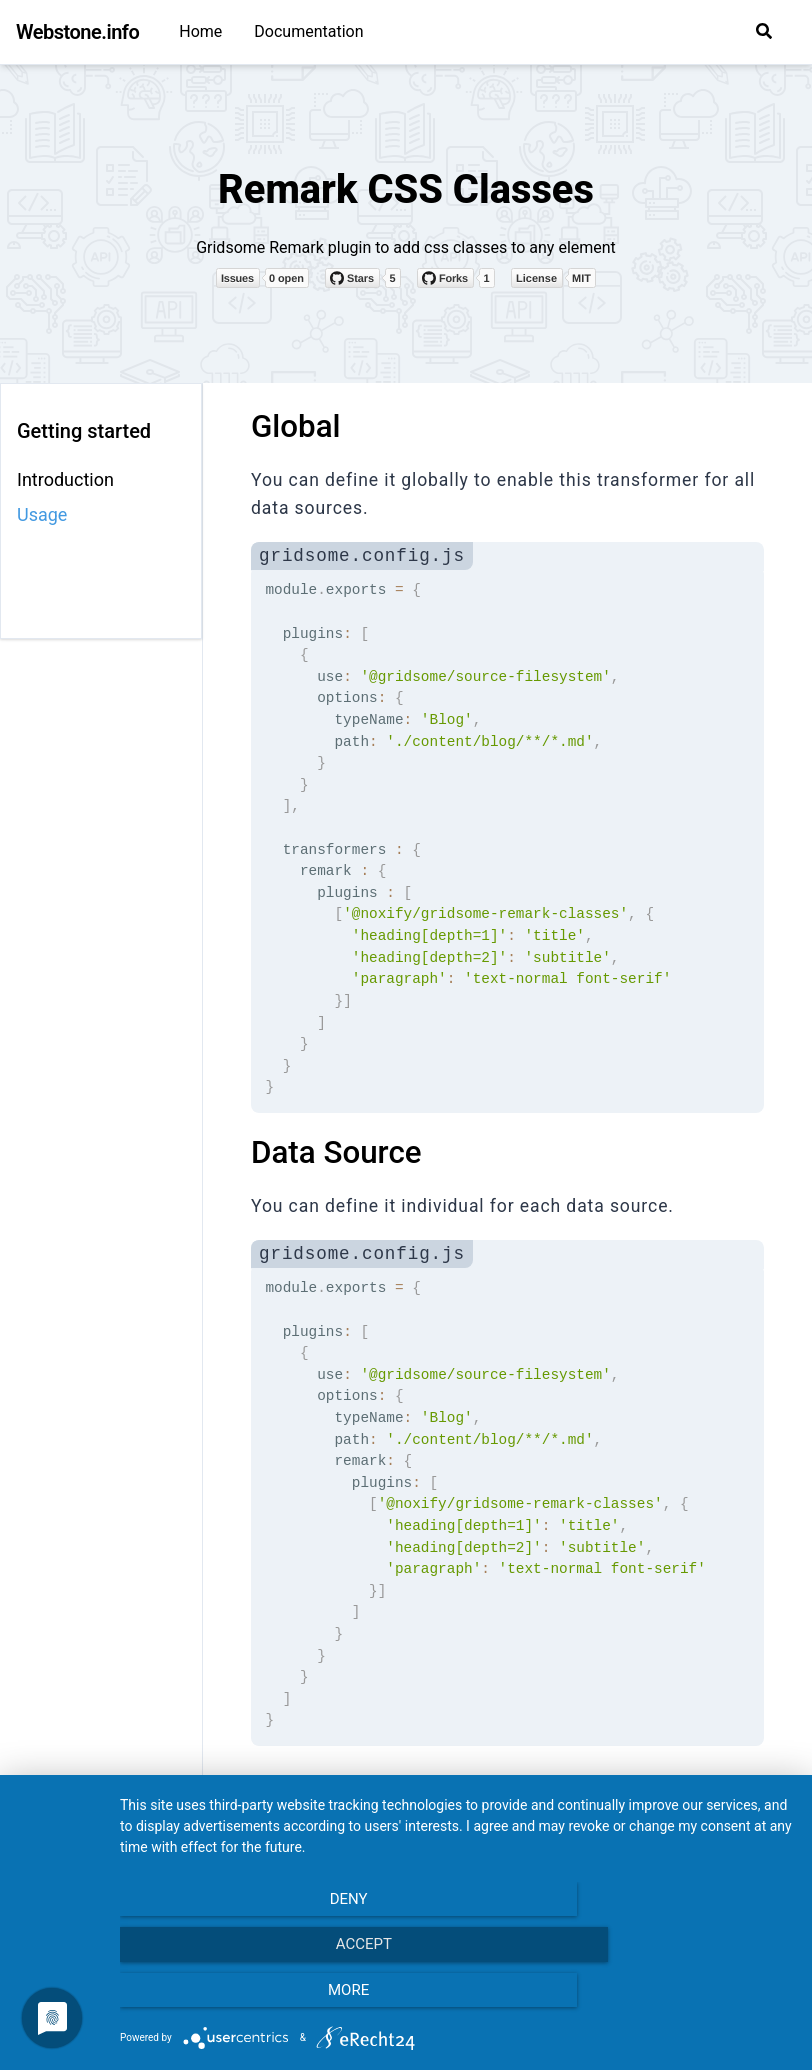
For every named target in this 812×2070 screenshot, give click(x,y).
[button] (764, 31)
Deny (221, 2001)
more (691, 2001)
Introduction (65, 479)
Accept (456, 2001)
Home (200, 31)
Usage (42, 514)
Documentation (308, 31)
